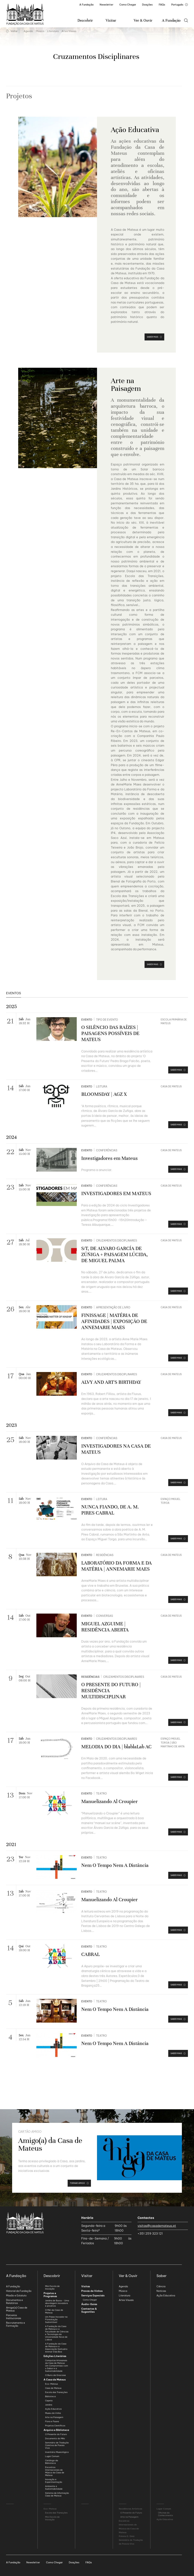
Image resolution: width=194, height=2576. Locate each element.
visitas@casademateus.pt (157, 2226)
